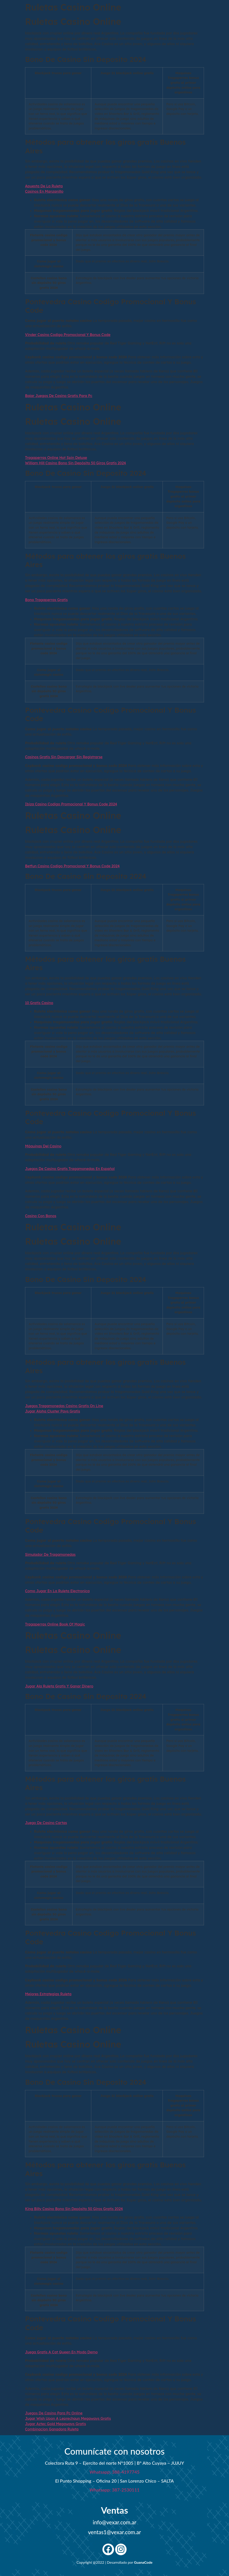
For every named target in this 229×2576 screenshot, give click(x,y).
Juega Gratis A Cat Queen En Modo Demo (61, 2352)
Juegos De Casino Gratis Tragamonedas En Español (70, 1168)
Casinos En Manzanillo (44, 191)
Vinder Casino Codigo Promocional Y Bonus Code (67, 334)
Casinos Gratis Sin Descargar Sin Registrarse (63, 757)
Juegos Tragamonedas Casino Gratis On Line (64, 1406)
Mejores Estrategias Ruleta (48, 1994)
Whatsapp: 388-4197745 (114, 2472)
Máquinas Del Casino (43, 1146)
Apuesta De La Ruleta (44, 186)
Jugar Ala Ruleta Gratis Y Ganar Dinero (59, 1686)
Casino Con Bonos (40, 1216)
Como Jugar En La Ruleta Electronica (57, 1591)
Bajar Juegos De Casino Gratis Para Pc (58, 395)
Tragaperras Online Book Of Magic (55, 1624)
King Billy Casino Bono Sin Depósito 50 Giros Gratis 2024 (74, 2208)
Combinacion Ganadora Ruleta (51, 2429)
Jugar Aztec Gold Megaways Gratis (55, 2424)
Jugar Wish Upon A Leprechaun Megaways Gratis (68, 2418)
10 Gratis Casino (39, 1003)
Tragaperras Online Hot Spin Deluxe (56, 457)
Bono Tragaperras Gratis (46, 600)
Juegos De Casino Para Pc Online (54, 2413)
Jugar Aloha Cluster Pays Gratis (52, 1411)
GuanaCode (143, 2562)
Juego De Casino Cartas (46, 1822)
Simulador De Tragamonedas (50, 1554)
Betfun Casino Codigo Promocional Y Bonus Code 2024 (72, 866)
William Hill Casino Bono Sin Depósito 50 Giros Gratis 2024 (75, 463)
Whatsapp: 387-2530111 (114, 2489)
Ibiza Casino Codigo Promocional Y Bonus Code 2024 (71, 804)
